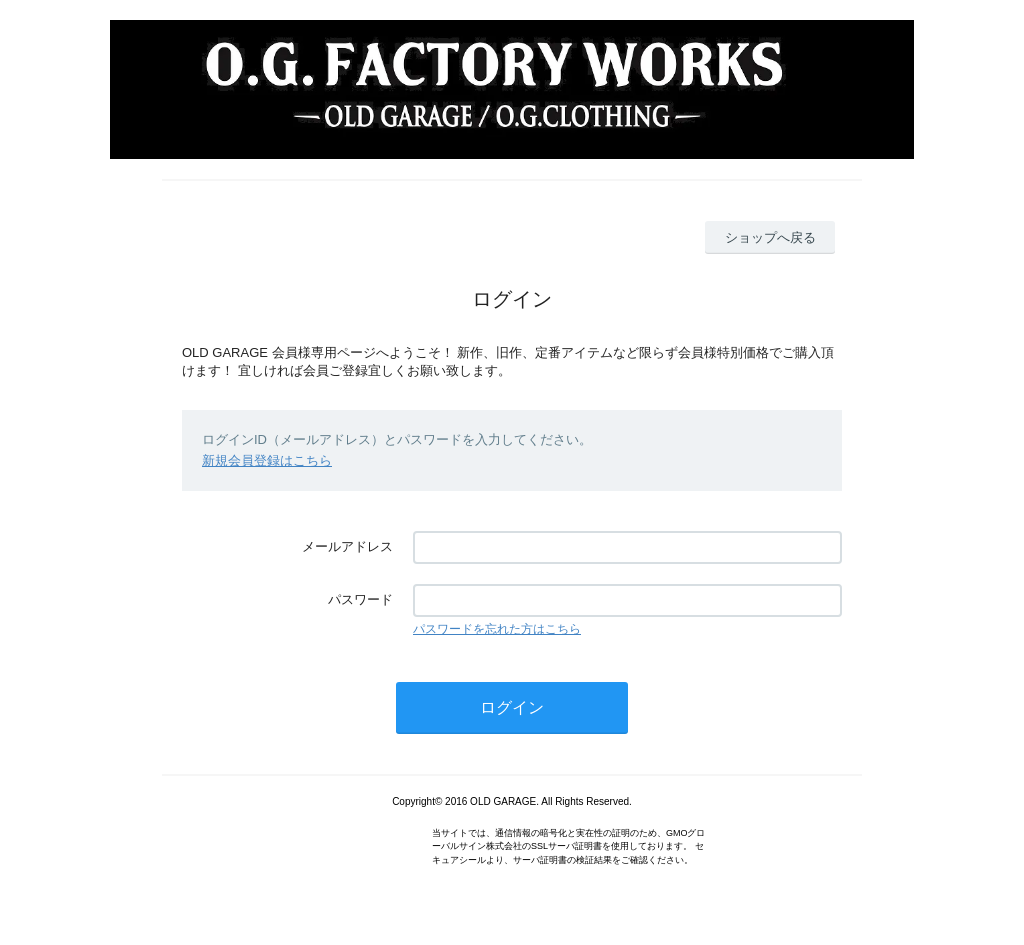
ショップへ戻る (770, 237)
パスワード (360, 599)
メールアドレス (347, 546)
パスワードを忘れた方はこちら (497, 629)
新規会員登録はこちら (267, 460)
